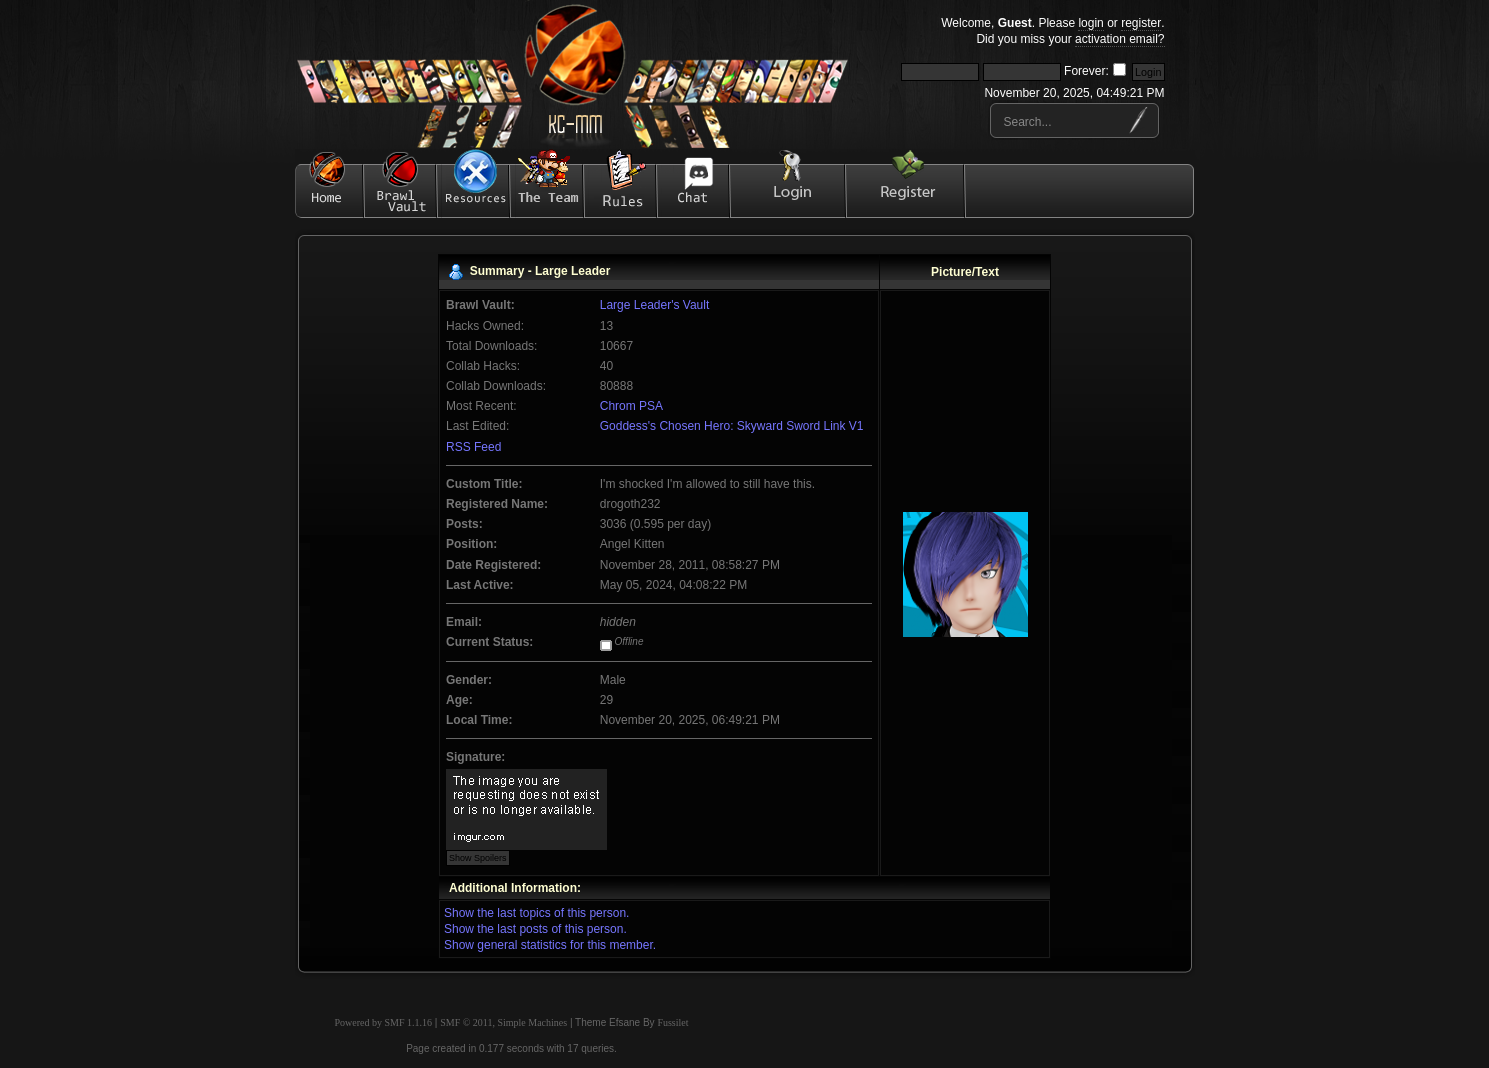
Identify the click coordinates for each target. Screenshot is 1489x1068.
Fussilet (672, 1022)
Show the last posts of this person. (535, 929)
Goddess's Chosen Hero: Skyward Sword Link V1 (732, 426)
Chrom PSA (631, 406)
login (1090, 23)
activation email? (1119, 39)
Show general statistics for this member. (550, 945)
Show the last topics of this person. (536, 913)
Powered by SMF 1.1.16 (384, 1022)
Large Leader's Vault (654, 305)
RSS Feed (473, 447)
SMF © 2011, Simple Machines (503, 1022)
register (1141, 23)
